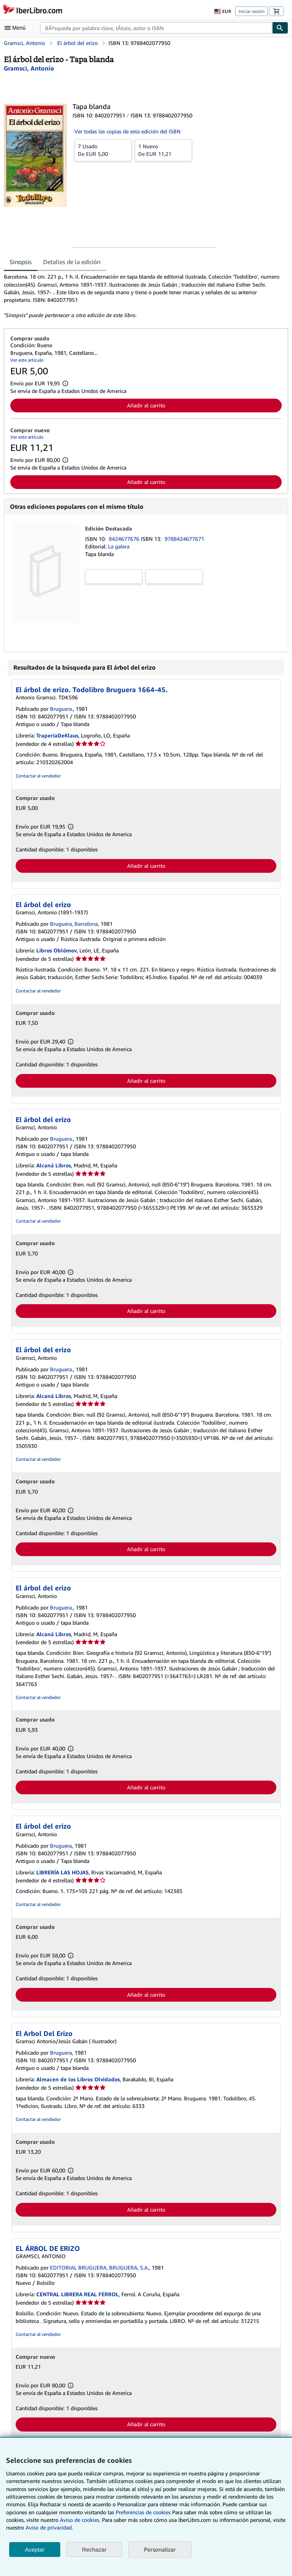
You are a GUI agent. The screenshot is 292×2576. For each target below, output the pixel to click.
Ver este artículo (27, 360)
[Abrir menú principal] (17, 28)
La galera (118, 546)
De (103, 150)
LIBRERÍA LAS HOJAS (62, 1872)
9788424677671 (184, 538)
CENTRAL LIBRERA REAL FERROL (77, 2294)
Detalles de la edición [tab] (71, 262)
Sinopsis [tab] (21, 262)
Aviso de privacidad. (49, 2527)
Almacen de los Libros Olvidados (78, 2079)
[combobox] (156, 28)
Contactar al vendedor (38, 776)
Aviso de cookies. (80, 2520)
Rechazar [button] (94, 2549)
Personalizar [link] (160, 2549)
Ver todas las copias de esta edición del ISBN (127, 131)
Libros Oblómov (56, 950)
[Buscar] (280, 28)
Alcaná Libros (53, 1165)
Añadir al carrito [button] (146, 405)
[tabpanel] (143, 296)
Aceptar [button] (35, 2549)
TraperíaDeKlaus (57, 735)
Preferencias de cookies (143, 2512)
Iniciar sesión (252, 11)
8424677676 (125, 538)
